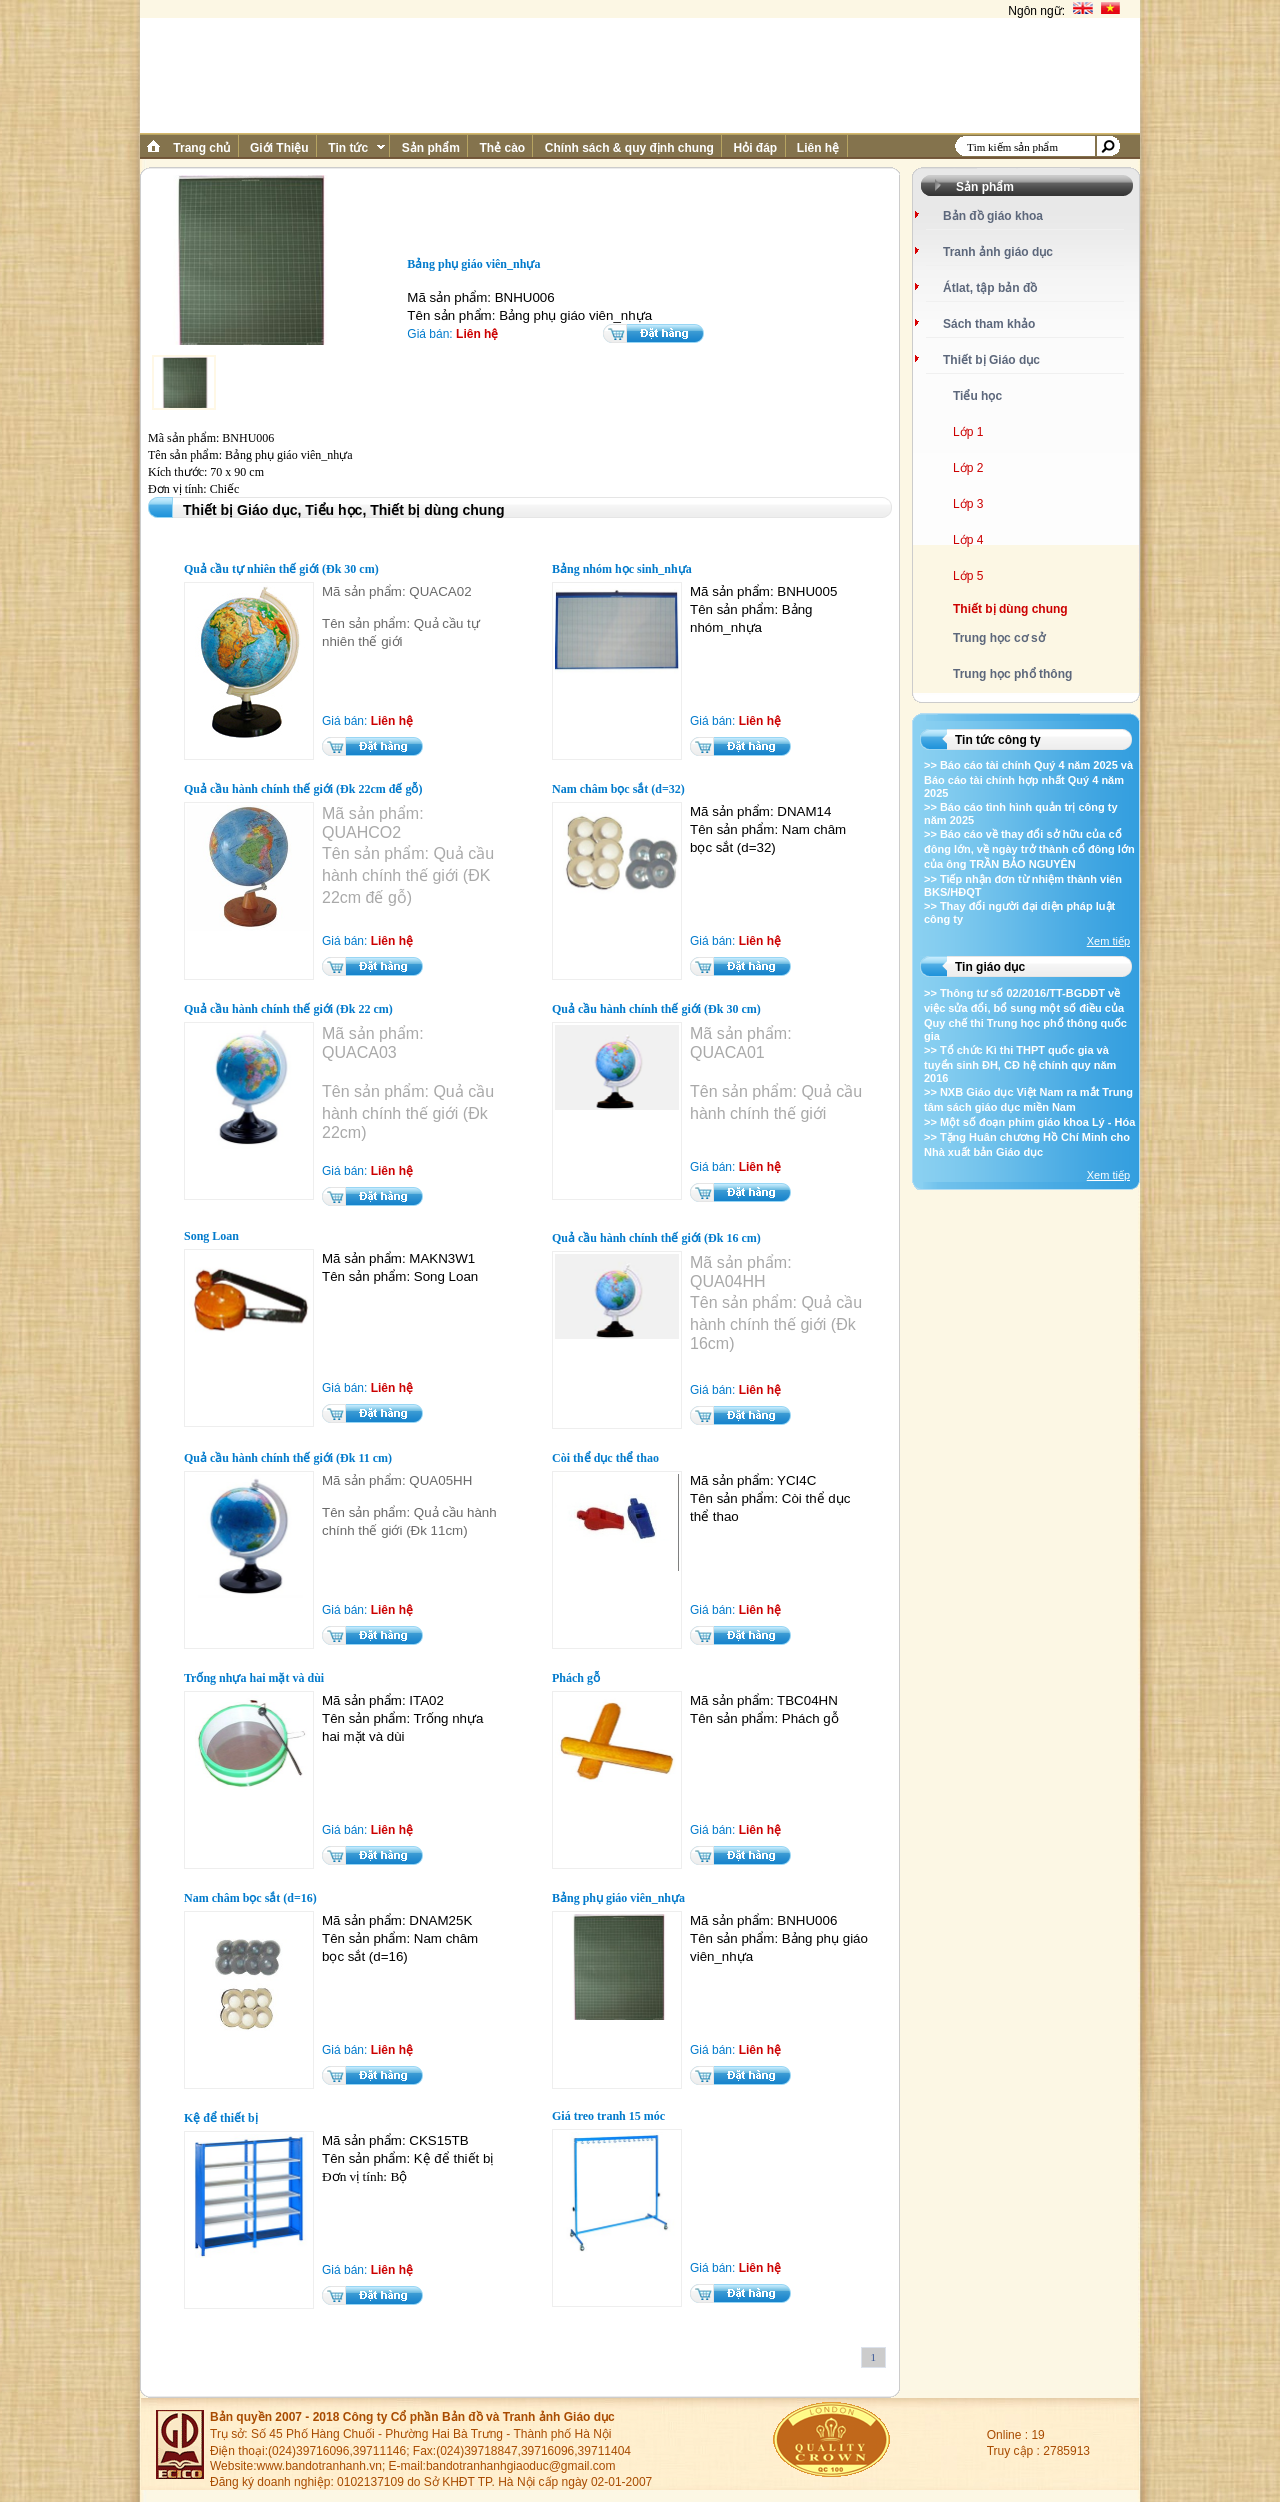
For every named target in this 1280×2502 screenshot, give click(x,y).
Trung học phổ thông (1012, 674)
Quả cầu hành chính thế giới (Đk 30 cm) (656, 1009)
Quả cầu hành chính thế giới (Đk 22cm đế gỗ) (303, 789)
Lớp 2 (968, 468)
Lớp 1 (968, 432)
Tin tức (355, 148)
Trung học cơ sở (999, 638)
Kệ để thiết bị (221, 2118)
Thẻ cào (502, 148)
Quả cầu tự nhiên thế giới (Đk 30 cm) (281, 569)
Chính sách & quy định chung (629, 148)
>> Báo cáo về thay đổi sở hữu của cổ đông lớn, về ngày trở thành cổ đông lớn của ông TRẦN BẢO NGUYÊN (1029, 849)
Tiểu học (977, 396)
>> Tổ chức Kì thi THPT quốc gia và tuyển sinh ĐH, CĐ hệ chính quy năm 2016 (1020, 1064)
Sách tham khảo (989, 324)
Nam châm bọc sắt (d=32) (618, 789)
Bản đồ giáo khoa (993, 216)
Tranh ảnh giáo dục (998, 252)
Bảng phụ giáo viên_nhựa (618, 1898)
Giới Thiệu (279, 148)
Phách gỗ (576, 1678)
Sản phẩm (430, 148)
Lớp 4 (968, 540)
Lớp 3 (968, 504)
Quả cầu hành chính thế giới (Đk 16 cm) (656, 1238)
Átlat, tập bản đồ (990, 288)
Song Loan (211, 1236)
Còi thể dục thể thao (605, 1458)
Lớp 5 (968, 576)
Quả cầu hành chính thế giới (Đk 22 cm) (288, 1009)
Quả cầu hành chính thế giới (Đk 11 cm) (288, 1458)
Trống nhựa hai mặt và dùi (254, 1678)
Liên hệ (818, 148)
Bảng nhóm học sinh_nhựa (622, 569)
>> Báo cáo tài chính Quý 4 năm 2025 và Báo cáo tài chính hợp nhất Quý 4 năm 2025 (1028, 779)
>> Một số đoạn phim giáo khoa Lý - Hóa (1029, 1122)
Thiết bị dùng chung (1010, 609)
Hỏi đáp (755, 148)
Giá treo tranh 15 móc (608, 2116)
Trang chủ (202, 148)
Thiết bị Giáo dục (991, 360)
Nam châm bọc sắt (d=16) (250, 1898)
